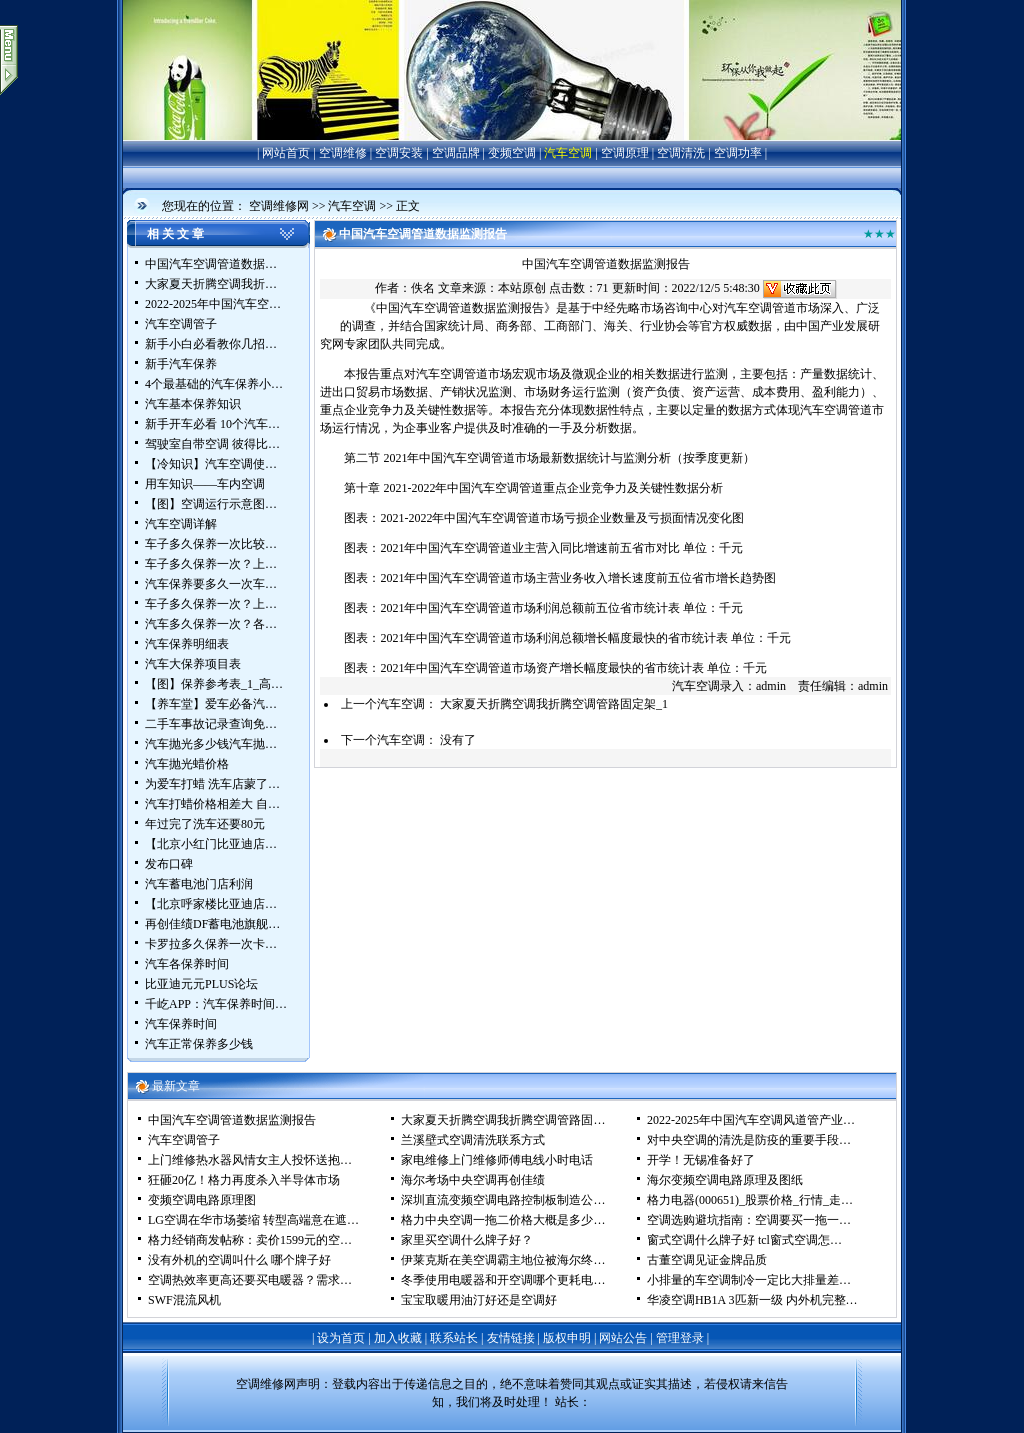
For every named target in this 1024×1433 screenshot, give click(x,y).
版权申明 (567, 1338)
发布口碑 (169, 864)
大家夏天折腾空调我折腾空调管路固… (503, 1120)
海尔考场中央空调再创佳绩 (473, 1180)
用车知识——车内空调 (205, 484)
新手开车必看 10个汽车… (212, 424)
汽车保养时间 (181, 1024)
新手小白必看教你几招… (211, 344)
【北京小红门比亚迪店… (211, 844)
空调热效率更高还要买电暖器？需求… (250, 1280)
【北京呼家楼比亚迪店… (211, 904)
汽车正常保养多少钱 (199, 1044)
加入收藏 (398, 1338)
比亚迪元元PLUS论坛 (201, 984)
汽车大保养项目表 (193, 664)
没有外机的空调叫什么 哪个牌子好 (239, 1260)
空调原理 (625, 153)
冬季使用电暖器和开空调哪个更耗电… (503, 1280)
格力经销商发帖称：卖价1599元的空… (250, 1240)
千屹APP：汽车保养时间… (216, 1004)
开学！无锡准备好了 (701, 1160)
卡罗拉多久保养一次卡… (211, 944)
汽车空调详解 (181, 524)
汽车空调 (568, 153)
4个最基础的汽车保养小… (214, 384)
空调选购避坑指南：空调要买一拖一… (749, 1220)
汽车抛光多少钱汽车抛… (211, 744)
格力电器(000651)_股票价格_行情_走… (750, 1200)
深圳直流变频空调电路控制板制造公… (503, 1200)
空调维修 (343, 153)
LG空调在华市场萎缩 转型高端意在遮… (253, 1220)
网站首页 (286, 153)
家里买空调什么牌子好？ (467, 1240)
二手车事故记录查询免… (211, 724)
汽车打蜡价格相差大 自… (212, 804)
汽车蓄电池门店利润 (199, 884)
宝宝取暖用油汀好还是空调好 (479, 1300)
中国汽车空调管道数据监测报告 (232, 1120)
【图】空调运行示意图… (211, 504)
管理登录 (680, 1338)
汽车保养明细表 (187, 644)
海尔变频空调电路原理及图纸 (725, 1180)
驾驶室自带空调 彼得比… (212, 444)
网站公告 (623, 1338)
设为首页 (341, 1338)
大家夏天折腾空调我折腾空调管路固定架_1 (554, 704)
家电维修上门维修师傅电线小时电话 (497, 1160)
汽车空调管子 (181, 324)
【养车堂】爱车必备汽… (211, 704)
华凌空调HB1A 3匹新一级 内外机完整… (752, 1300)
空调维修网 (279, 206)
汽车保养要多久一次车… (211, 584)
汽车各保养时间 (187, 964)
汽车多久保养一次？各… (211, 624)
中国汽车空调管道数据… (211, 264)
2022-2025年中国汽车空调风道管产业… (751, 1120)
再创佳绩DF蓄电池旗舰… (212, 924)
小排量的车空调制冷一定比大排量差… (749, 1280)
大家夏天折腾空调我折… (211, 284)
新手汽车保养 (181, 364)
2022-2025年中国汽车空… (213, 304)
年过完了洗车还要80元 (205, 824)
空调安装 (399, 153)
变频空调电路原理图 (202, 1200)
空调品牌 (456, 153)
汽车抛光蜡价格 (187, 764)
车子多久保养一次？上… (211, 564)
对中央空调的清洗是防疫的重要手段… (749, 1140)
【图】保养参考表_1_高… (214, 684)
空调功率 (738, 153)
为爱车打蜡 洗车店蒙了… (212, 784)
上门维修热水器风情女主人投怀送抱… (250, 1160)
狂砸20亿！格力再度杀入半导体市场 (244, 1180)
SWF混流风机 (184, 1300)
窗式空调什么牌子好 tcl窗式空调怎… (744, 1240)
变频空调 (512, 153)
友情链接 (511, 1338)
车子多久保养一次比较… (211, 544)
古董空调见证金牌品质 (707, 1260)
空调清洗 (681, 153)
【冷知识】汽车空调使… (211, 464)
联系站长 (454, 1338)
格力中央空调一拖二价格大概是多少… (503, 1220)
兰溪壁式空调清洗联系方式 (473, 1140)
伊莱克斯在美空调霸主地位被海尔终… (503, 1260)
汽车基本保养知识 (193, 404)
